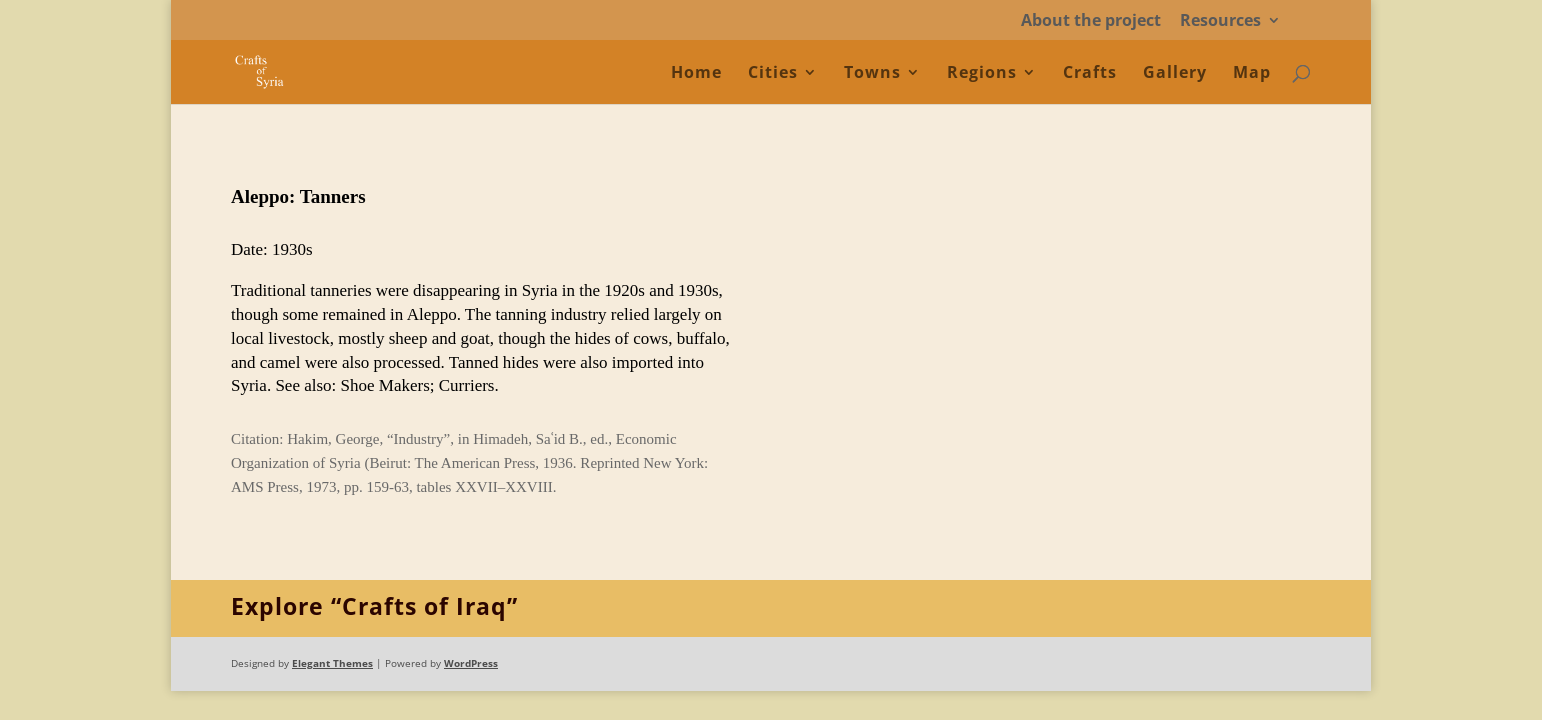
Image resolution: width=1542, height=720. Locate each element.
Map (1252, 74)
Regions (982, 74)
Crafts (1090, 74)
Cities (773, 74)
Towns (872, 74)
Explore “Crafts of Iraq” (374, 606)
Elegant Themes (332, 663)
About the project (1091, 21)
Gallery (1175, 74)
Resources (1220, 21)
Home (696, 74)
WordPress (471, 663)
